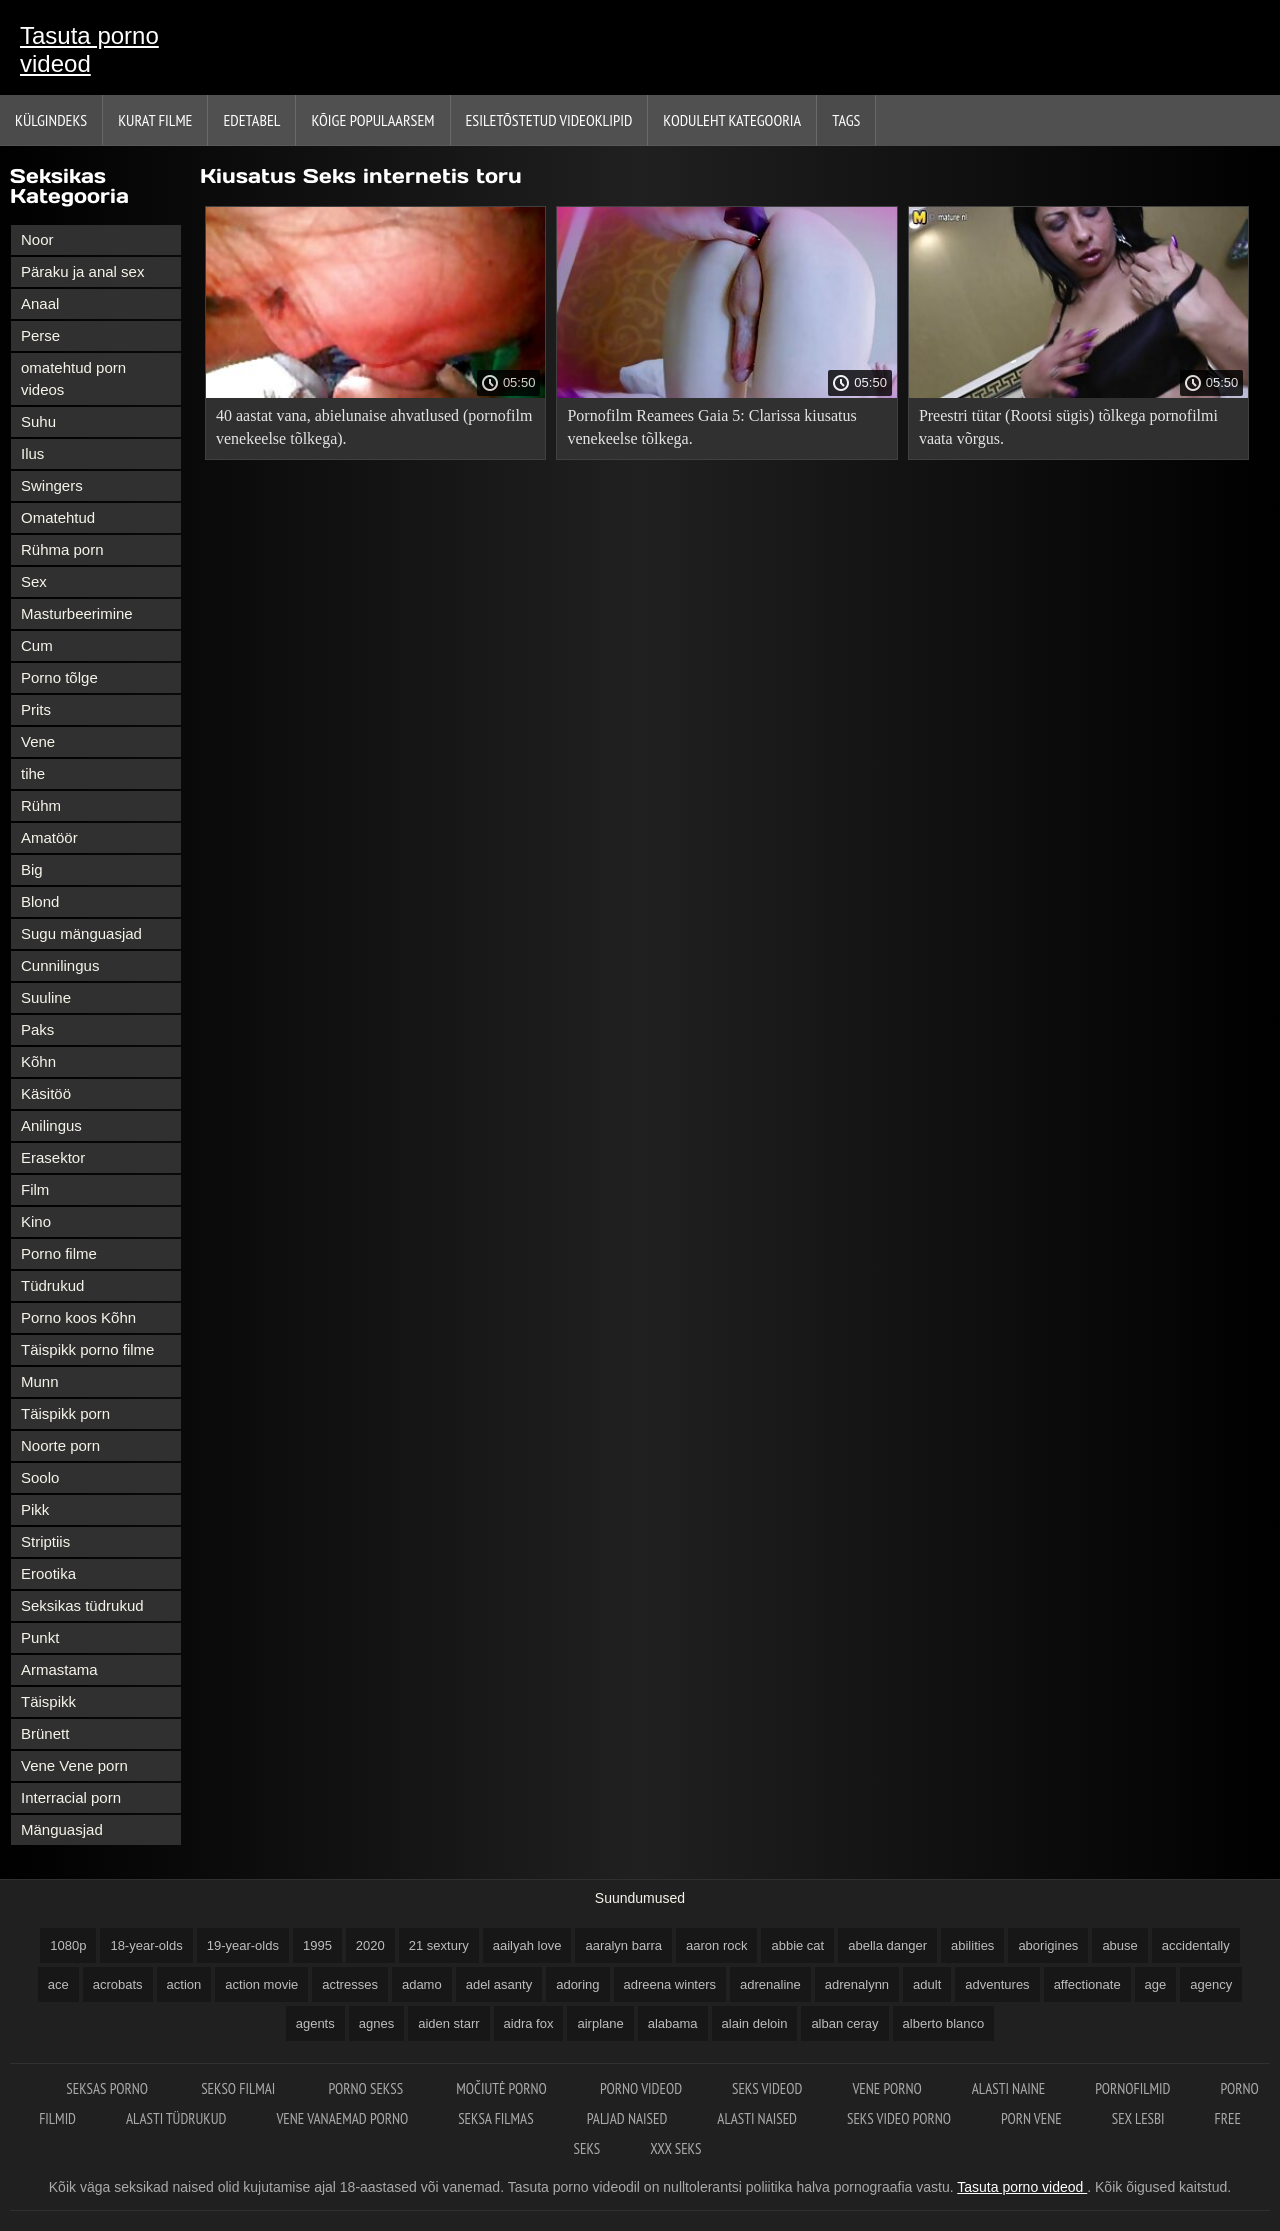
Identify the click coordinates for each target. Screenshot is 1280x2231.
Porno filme (59, 1253)
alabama (673, 2023)
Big (32, 869)
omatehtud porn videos (73, 378)
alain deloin (755, 2023)
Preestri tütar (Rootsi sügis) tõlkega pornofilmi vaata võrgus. (1068, 427)
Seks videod (767, 2088)
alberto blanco (944, 2023)
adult (927, 1984)
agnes (376, 2023)
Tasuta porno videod (89, 49)
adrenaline (770, 1984)
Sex (34, 581)
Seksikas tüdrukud (82, 1605)
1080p (68, 1945)
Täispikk (48, 1701)
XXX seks (675, 2148)
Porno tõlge (59, 677)
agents (315, 2023)
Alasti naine (1008, 2088)
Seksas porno (108, 2088)
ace (58, 1984)
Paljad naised (627, 2118)
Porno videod (641, 2088)
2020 (370, 1945)
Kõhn (38, 1061)
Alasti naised (757, 2118)
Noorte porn (60, 1445)
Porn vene (1031, 2118)
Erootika (48, 1573)
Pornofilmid (1132, 2088)
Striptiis (45, 1541)
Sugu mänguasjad (81, 933)
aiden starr (448, 2023)
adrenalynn (857, 1984)
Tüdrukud (52, 1285)
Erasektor (53, 1157)
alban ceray (844, 2023)
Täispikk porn (65, 1413)
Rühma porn (62, 549)
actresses (350, 1984)
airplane (600, 2023)
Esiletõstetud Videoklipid (549, 120)
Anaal (40, 303)
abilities (972, 1945)
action (184, 1984)
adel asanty (499, 1984)
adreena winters (670, 1984)
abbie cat (797, 1945)
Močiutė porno (503, 2088)
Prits (36, 709)
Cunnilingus (60, 965)
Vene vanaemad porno (342, 2118)
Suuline (46, 997)
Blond (40, 901)
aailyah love (527, 1945)
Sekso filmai (239, 2088)
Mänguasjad (62, 1829)
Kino (36, 1221)
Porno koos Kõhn (78, 1317)
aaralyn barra (623, 1945)
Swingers (52, 485)
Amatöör (49, 837)
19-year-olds (243, 1945)
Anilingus (51, 1125)
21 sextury (439, 1945)
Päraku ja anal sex (82, 271)
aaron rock (716, 1945)
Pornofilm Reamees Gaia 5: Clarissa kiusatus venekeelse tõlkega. (711, 427)
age (1156, 1984)
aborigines (1048, 1945)
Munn (40, 1381)
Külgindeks (51, 120)
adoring (577, 1984)
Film (35, 1189)
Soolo (40, 1477)
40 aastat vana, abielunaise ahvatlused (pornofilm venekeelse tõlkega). (374, 427)
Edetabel (251, 120)
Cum (37, 645)
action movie (261, 1984)
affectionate (1087, 1984)
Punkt (40, 1637)
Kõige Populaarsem (372, 120)
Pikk (35, 1509)
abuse (1119, 1945)
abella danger (887, 1945)
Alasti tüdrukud (176, 2118)
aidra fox (529, 2023)
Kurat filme (155, 120)
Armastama (59, 1669)
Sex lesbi (1138, 2118)
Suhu (38, 421)
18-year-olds (146, 1945)
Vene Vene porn (74, 1765)
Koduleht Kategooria (732, 120)
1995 (317, 1945)
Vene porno (886, 2088)
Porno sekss (367, 2088)
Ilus (32, 453)
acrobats (118, 1984)
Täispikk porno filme (87, 1349)
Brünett (45, 1733)
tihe (33, 773)
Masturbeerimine (77, 613)
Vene (38, 741)
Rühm (41, 805)
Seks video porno (899, 2118)
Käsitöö (46, 1093)
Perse (40, 335)
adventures (997, 1984)
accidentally (1196, 1945)
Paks (37, 1029)
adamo (422, 1984)
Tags (846, 120)
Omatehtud (58, 517)
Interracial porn (71, 1797)
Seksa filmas (497, 2118)
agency (1211, 1984)
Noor (37, 239)
